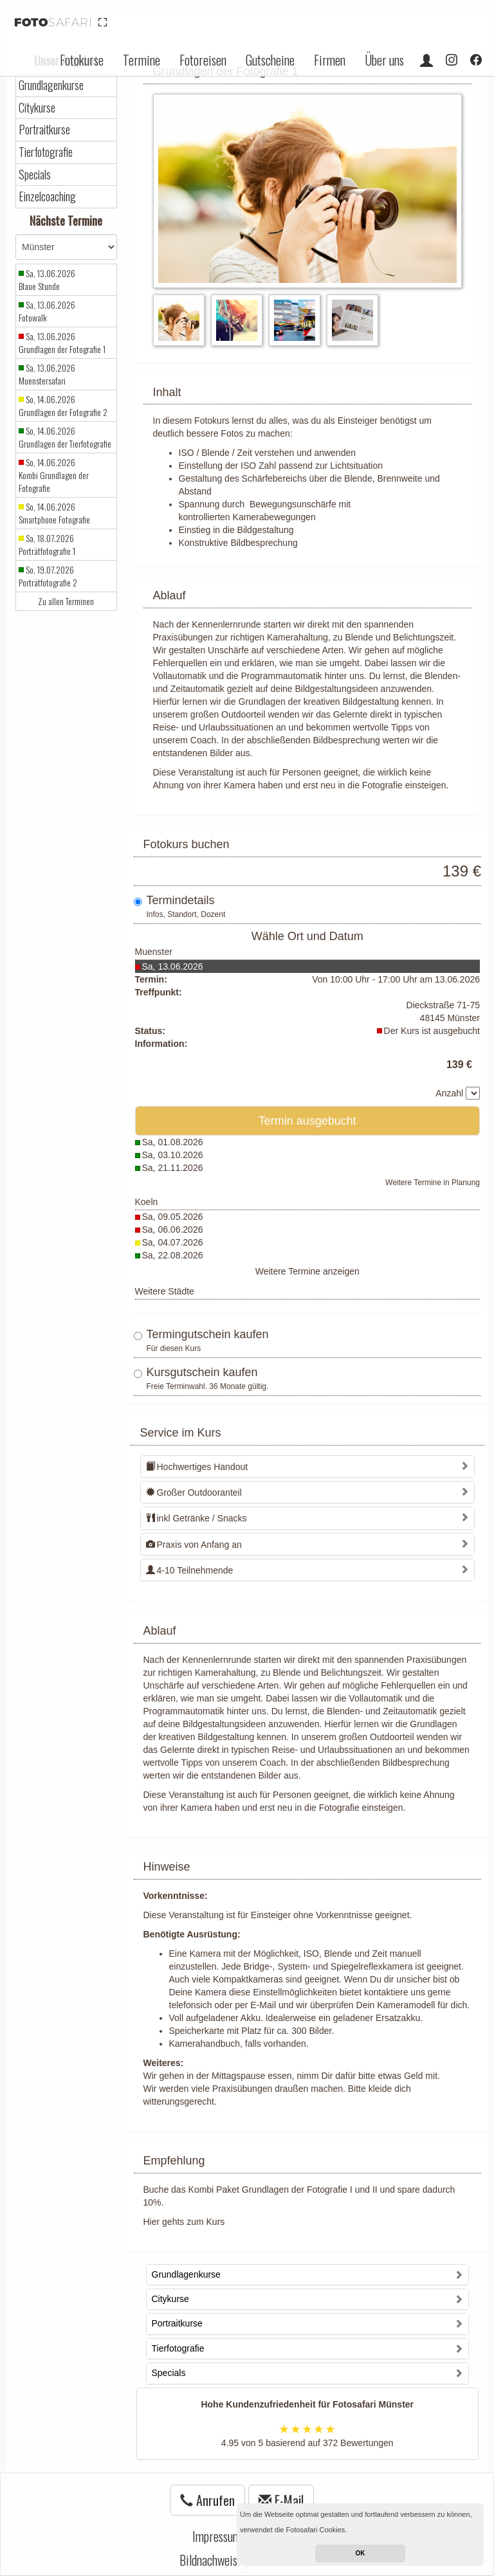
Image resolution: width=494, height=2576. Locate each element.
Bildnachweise (210, 2560)
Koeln (146, 1202)
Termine (141, 59)
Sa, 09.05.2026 (172, 1216)
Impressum (216, 2536)
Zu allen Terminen (66, 601)
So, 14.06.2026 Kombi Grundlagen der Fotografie (54, 475)
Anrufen (207, 2500)
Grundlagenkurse (51, 85)
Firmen (329, 59)
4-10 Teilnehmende (189, 1570)
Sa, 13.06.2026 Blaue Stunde (47, 280)
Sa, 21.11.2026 (172, 1168)
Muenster (153, 952)
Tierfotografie (46, 152)
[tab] (308, 1466)
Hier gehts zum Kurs (184, 2222)
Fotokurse (82, 59)
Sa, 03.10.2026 (172, 1155)
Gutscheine (270, 59)
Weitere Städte (164, 1291)
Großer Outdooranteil (194, 1492)
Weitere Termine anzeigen (307, 1271)
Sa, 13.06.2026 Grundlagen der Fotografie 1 (62, 343)
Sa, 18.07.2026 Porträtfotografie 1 (47, 545)
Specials (35, 175)
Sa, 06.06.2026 (172, 1229)
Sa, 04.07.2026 (172, 1242)
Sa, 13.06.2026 (172, 966)
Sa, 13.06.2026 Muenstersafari (47, 374)
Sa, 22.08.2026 (172, 1255)
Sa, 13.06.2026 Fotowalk (47, 311)
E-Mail (281, 2500)
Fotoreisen (202, 59)
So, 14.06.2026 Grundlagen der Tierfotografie (65, 437)
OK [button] (360, 2553)
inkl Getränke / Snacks (196, 1518)
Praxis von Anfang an (194, 1544)
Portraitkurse (44, 130)
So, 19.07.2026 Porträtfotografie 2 (48, 576)
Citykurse (37, 108)
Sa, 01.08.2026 (172, 1142)
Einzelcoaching (47, 196)
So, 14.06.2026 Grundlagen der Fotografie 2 (63, 406)
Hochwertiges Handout (197, 1467)
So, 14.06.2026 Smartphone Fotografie (54, 513)
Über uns (384, 59)
